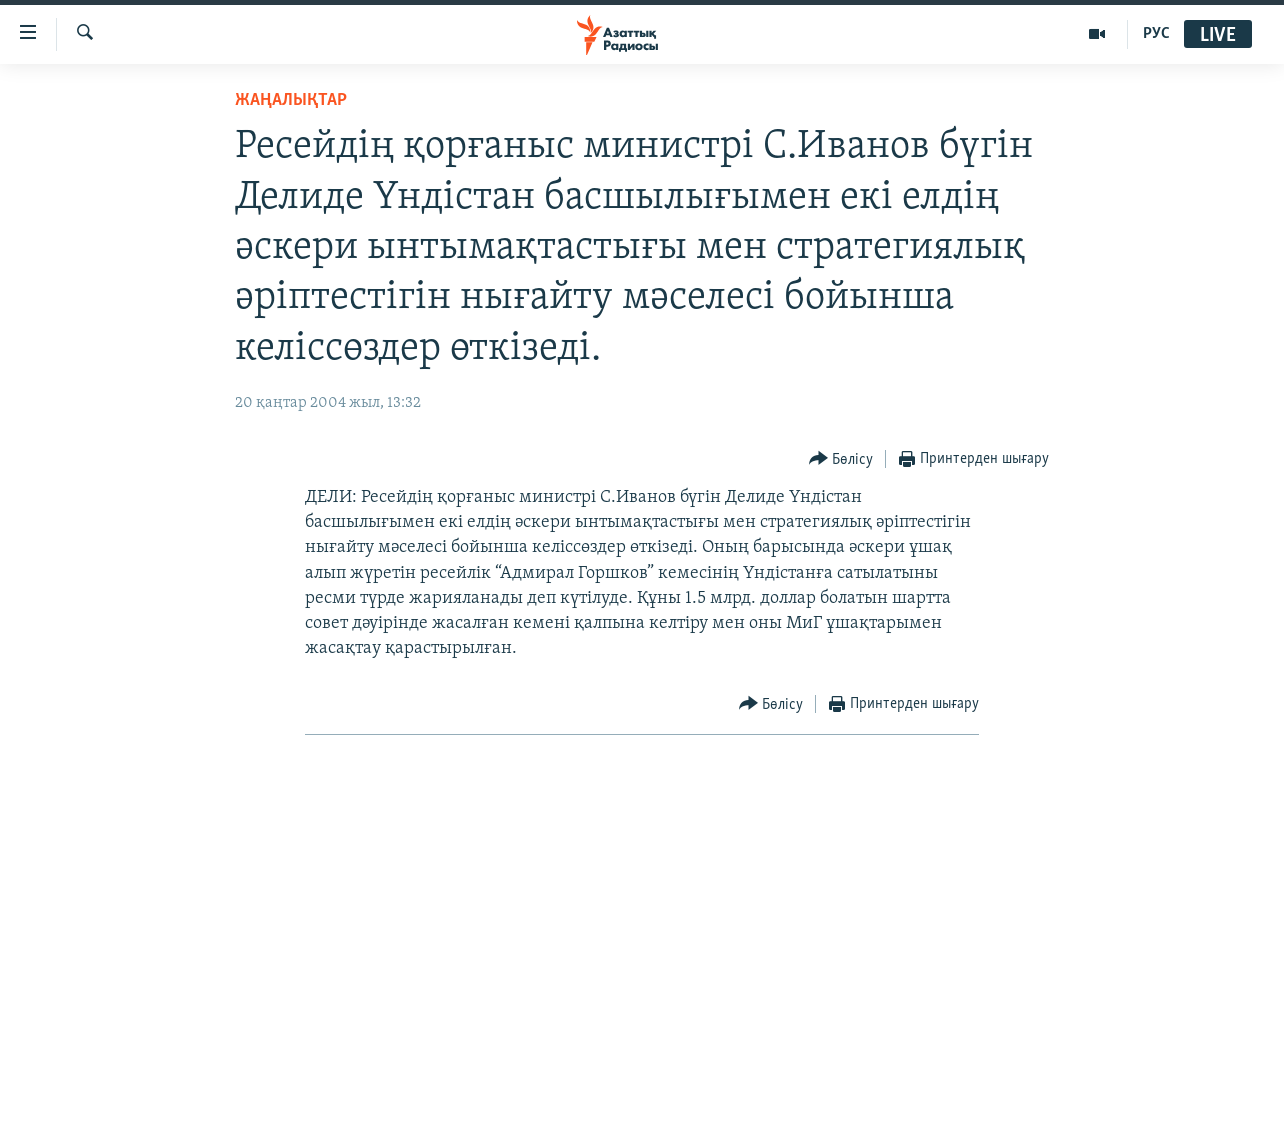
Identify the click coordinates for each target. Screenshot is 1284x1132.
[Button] (841, 459)
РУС (1156, 34)
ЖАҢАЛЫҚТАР (291, 100)
